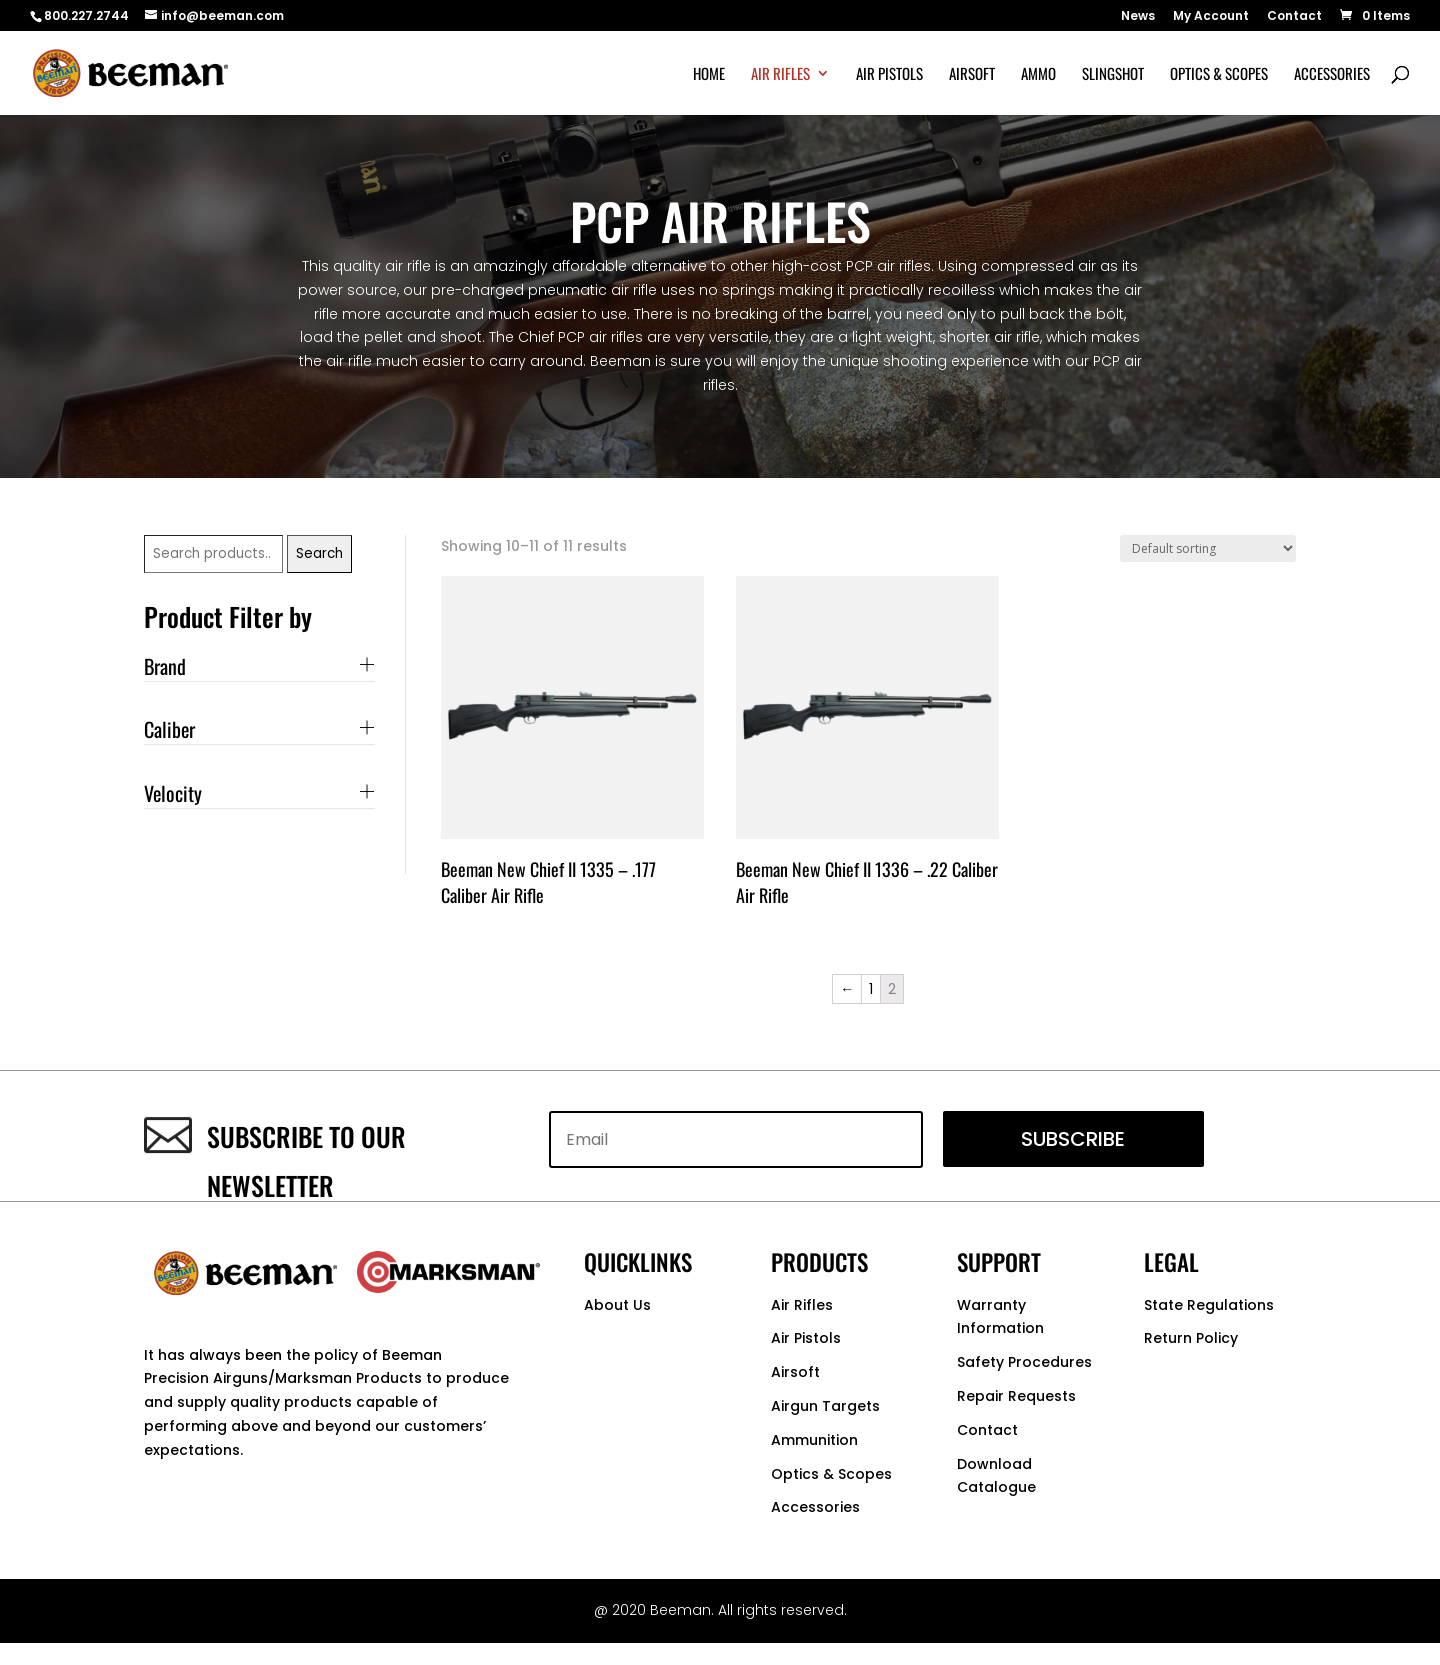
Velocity (173, 793)
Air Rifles (780, 75)
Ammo (1038, 75)
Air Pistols (889, 75)
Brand (165, 666)
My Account (1211, 17)
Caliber (169, 729)
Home (709, 75)
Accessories (1332, 75)
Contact (1294, 17)
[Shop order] (1208, 548)
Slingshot (1113, 75)
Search (319, 553)
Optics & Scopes (1219, 75)
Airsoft (972, 75)
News (1138, 17)
